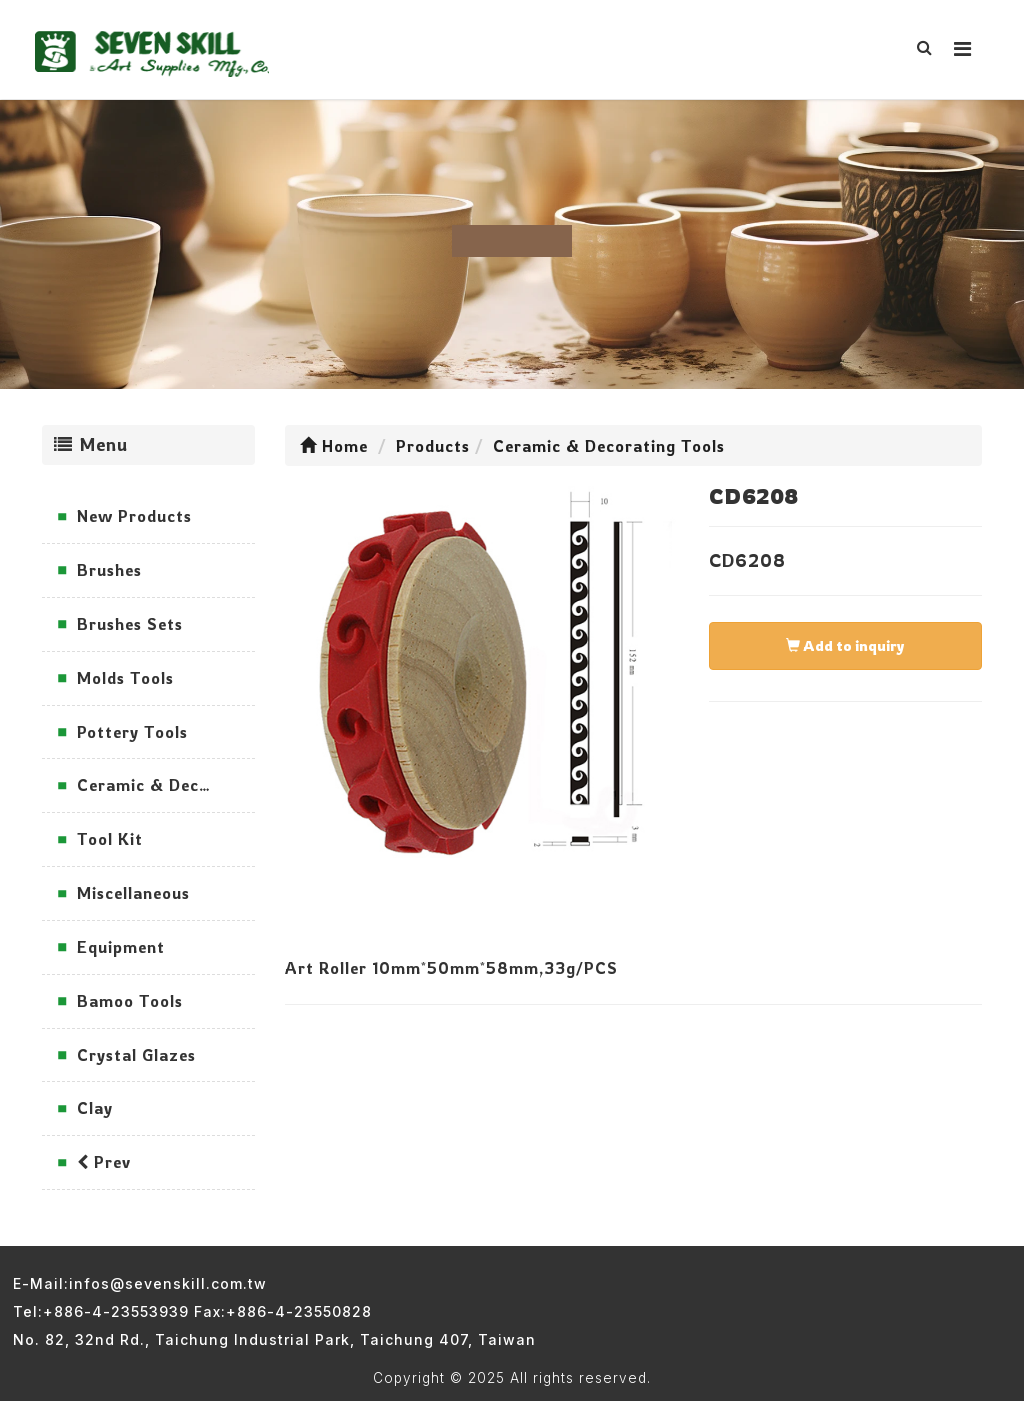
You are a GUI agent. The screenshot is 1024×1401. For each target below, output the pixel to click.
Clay (95, 1108)
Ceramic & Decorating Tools (166, 785)
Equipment (121, 947)
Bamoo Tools (130, 1001)
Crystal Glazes (136, 1055)
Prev (104, 1162)
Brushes (109, 570)
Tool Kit (110, 839)
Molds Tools (125, 678)
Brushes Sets (130, 624)
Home (334, 446)
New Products (134, 516)
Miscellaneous (133, 893)
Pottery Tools (132, 732)
